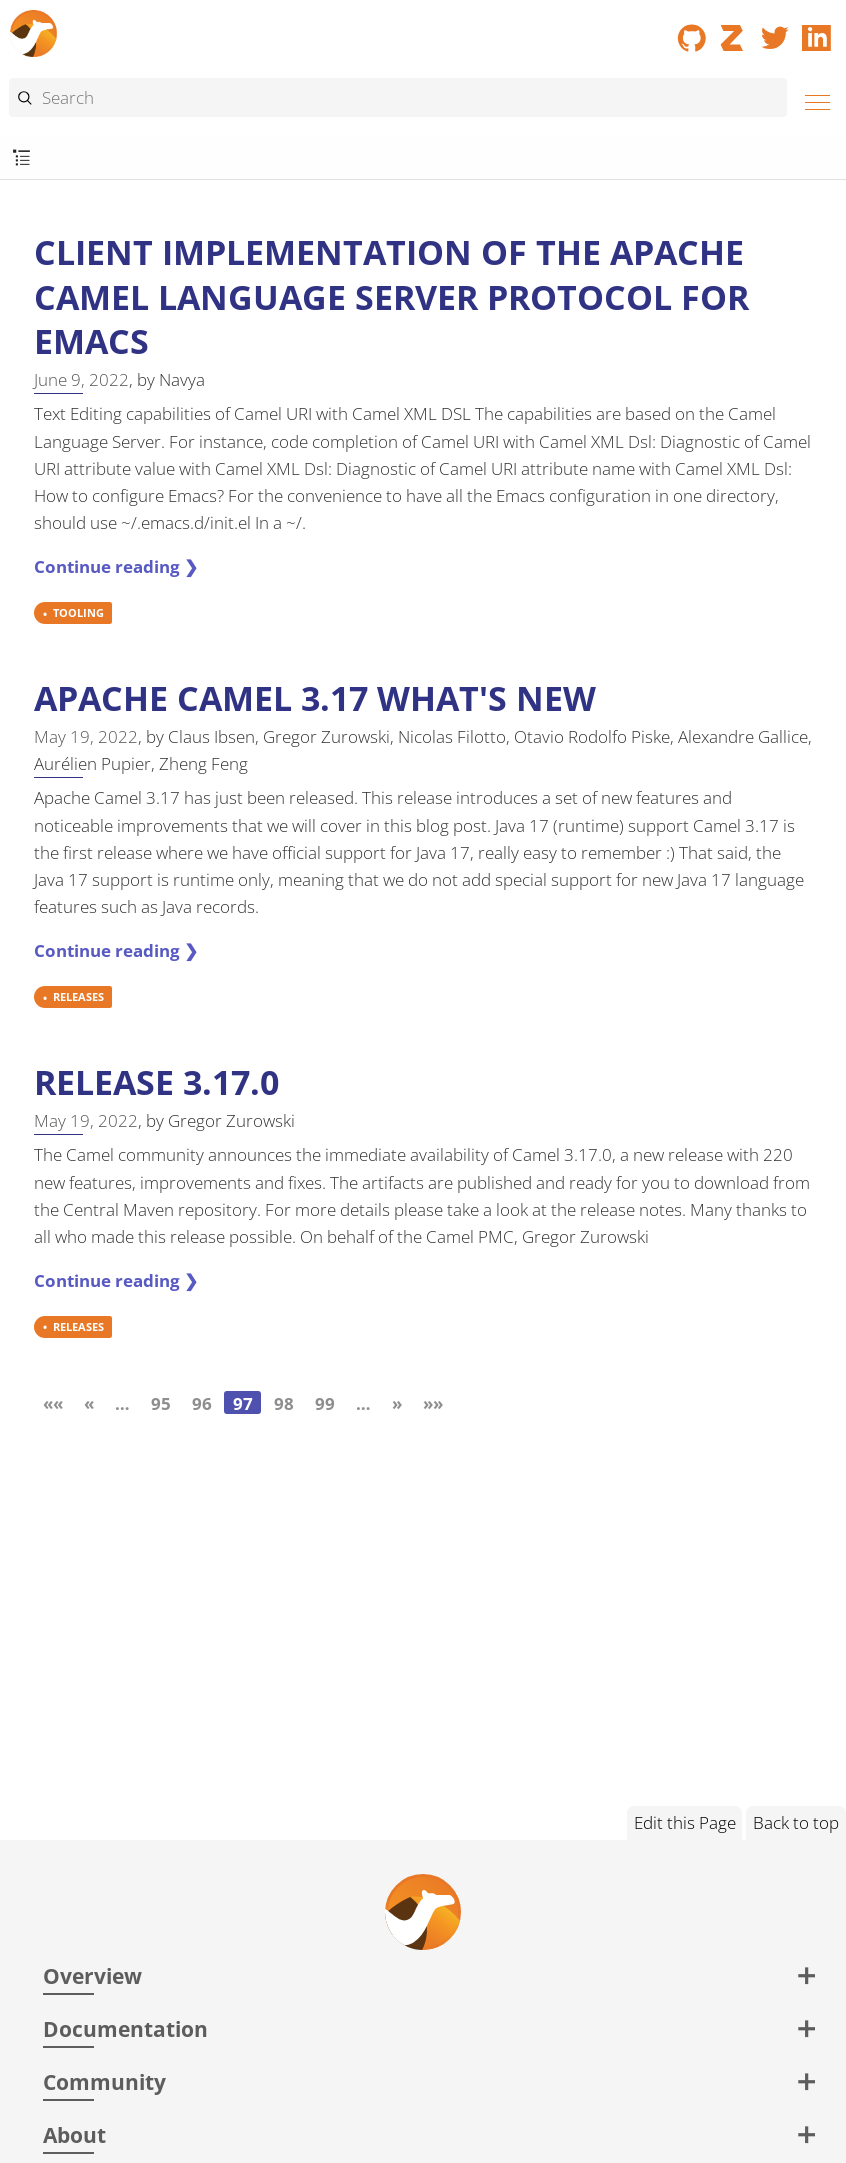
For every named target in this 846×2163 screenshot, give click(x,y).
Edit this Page (685, 1822)
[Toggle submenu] (21, 158)
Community (104, 2081)
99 (325, 1402)
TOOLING (78, 613)
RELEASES (78, 997)
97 (243, 1402)
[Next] (396, 1403)
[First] (52, 1403)
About (74, 2134)
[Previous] (88, 1403)
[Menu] (812, 99)
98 (284, 1402)
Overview (92, 1975)
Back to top (796, 1822)
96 (202, 1402)
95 (161, 1402)
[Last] (432, 1403)
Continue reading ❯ (116, 566)
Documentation (125, 2028)
